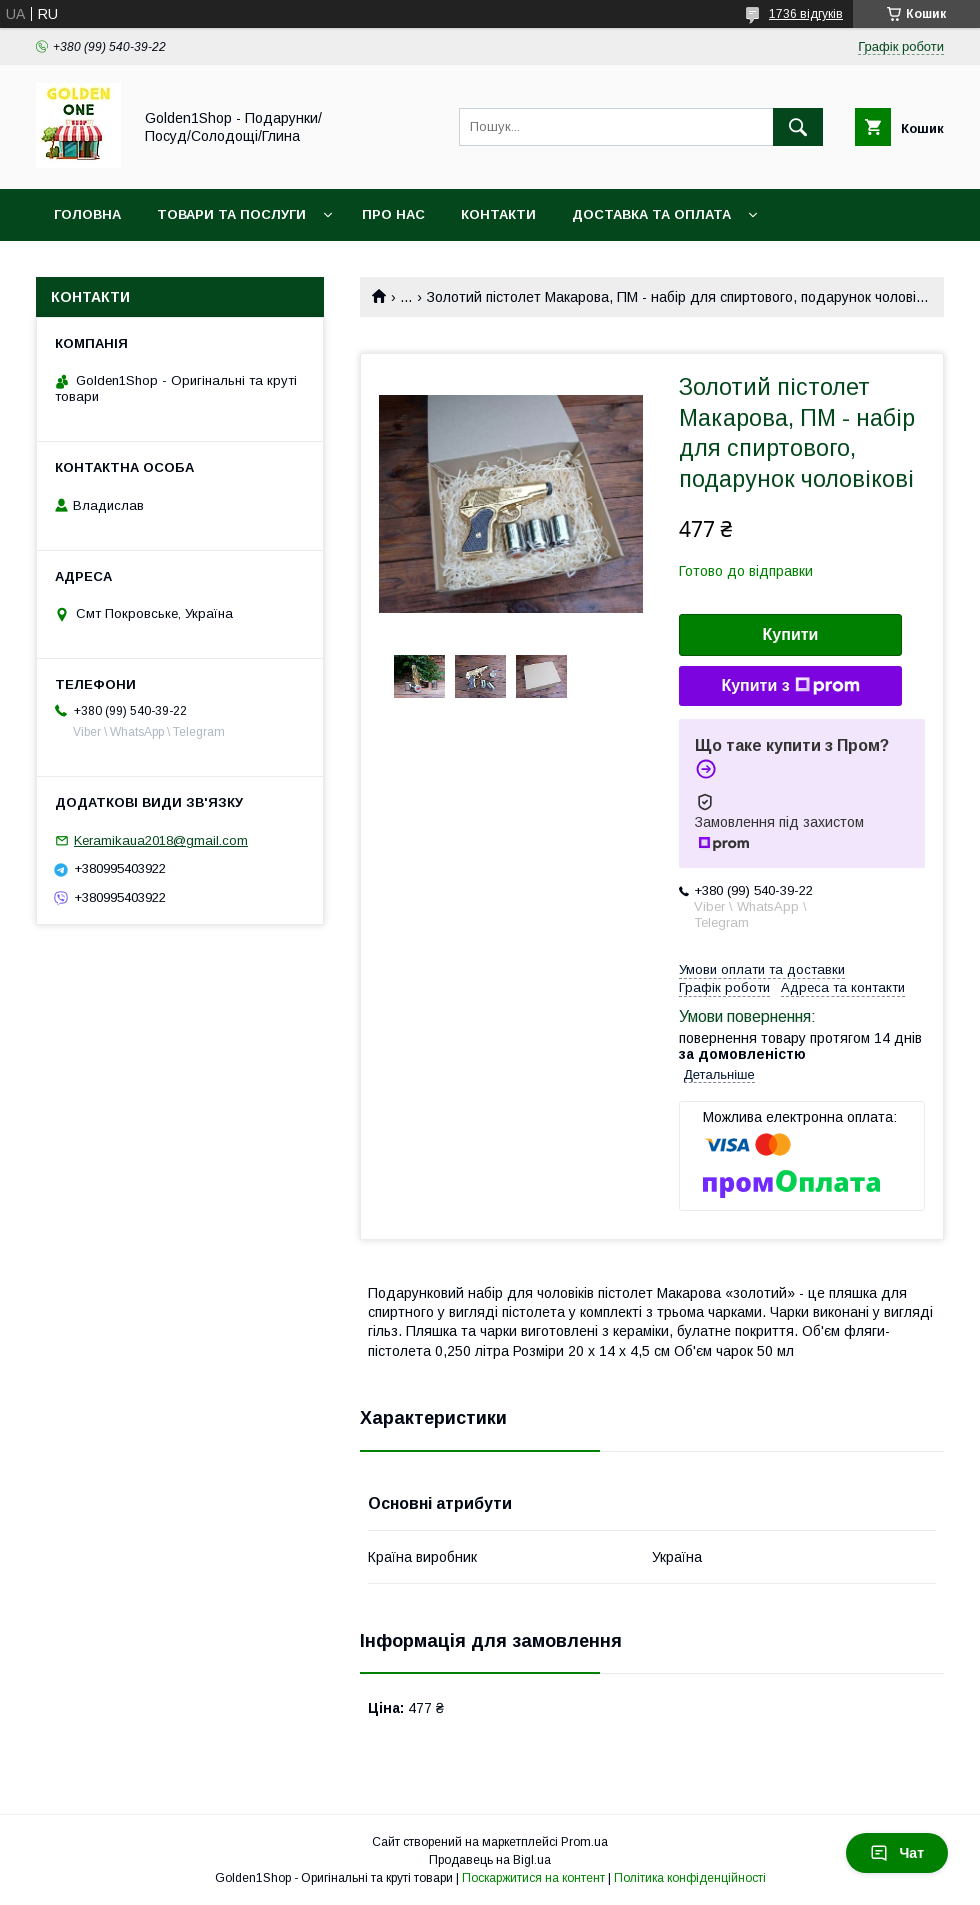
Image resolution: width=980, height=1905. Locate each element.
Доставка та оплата (651, 214)
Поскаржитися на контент (533, 1878)
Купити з (790, 686)
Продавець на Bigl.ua (490, 1860)
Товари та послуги (231, 214)
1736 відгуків (806, 14)
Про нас (393, 214)
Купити (791, 634)
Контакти (498, 214)
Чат (897, 1853)
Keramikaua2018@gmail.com (161, 840)
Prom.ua (584, 1842)
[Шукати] (798, 127)
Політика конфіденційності (690, 1878)
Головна (87, 214)
